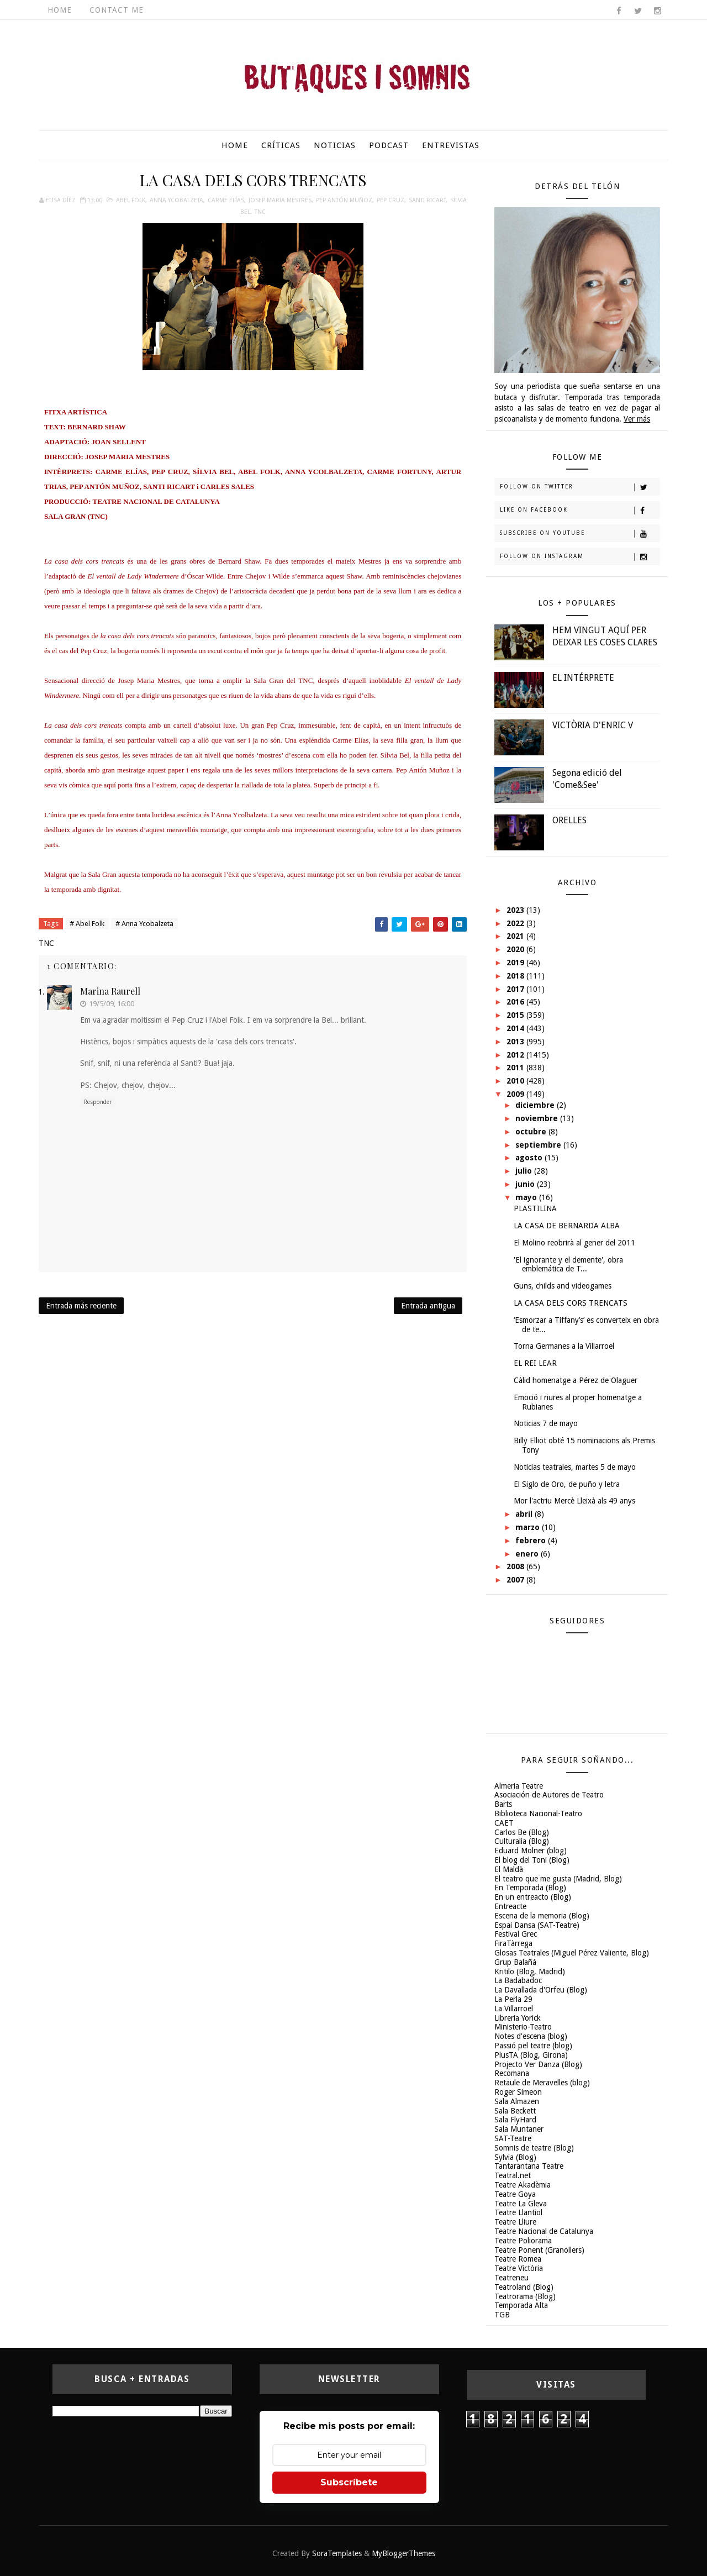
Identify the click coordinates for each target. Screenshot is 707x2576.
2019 (516, 962)
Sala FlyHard (515, 2119)
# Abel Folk (87, 923)
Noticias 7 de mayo (546, 1423)
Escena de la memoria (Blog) (541, 1915)
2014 (516, 1028)
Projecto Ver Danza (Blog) (538, 2064)
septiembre (539, 1144)
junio (526, 1184)
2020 (516, 949)
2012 (516, 1054)
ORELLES (569, 820)
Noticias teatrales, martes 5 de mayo (575, 1467)
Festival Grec (515, 1934)
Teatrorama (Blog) (525, 2296)
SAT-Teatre (512, 2138)
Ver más (637, 418)
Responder (98, 1102)
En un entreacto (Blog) (532, 1896)
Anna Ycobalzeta (176, 200)
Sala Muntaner (519, 2129)
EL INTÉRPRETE (583, 677)
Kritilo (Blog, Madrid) (529, 1971)
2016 (516, 1001)
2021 (516, 936)
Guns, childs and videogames (562, 1285)
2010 (516, 1080)
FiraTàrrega (513, 1943)
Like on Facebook (579, 510)
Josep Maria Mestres (280, 200)
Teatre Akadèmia (522, 2184)
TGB (502, 2314)
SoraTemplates (337, 2553)
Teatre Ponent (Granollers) (539, 2250)
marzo (528, 1527)
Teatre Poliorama (523, 2240)
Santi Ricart (427, 200)
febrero (531, 1540)
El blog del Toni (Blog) (531, 1859)
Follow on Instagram (579, 557)
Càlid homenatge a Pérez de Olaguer (575, 1380)
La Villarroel (513, 2008)
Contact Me (116, 10)
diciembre (536, 1105)
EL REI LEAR (535, 1363)
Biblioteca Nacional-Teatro (538, 1813)
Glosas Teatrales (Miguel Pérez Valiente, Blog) (571, 1952)
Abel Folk (130, 200)
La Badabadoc (518, 1980)
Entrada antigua (428, 1305)
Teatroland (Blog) (523, 2287)
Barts (503, 1804)
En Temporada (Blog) (530, 1887)
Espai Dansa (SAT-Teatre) (536, 1925)
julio (524, 1170)
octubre (531, 1131)
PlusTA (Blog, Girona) (531, 2055)
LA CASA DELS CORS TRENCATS (570, 1302)
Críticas (280, 145)
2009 (516, 1094)
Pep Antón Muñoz (344, 200)
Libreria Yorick (517, 2018)
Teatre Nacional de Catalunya (543, 2231)
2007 (516, 1579)
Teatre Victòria (518, 2268)
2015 (516, 1015)
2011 (516, 1067)
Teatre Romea (517, 2258)
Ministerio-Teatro (523, 2026)
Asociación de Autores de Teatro (549, 1794)
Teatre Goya (515, 2194)
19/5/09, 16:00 (111, 1004)
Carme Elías (226, 200)
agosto (530, 1157)
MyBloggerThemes (403, 2553)
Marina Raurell (110, 991)
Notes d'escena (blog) (530, 2036)
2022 (516, 923)
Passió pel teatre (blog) (533, 2045)
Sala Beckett (515, 2110)
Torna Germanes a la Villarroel (564, 1346)
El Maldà (508, 1869)
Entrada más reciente (81, 1305)
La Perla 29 (513, 1999)
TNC (260, 211)
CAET (504, 1822)
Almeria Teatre (518, 1785)
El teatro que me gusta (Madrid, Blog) (558, 1878)
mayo (527, 1197)
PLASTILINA (535, 1208)
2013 (516, 1041)
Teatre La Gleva (520, 2203)
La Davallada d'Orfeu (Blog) (540, 1989)
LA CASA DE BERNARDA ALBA (567, 1225)
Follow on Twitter (579, 487)
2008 (516, 1566)
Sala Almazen (516, 2101)
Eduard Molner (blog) (530, 1850)
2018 (516, 975)
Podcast (389, 145)
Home (60, 10)
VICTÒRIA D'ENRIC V (592, 725)
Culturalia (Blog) (521, 1841)
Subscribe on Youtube (579, 534)
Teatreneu (511, 2277)
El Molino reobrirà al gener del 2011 (574, 1242)
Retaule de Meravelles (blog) (542, 2082)
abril (525, 1514)
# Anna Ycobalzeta (144, 923)
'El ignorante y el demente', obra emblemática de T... (568, 1264)
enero (528, 1553)
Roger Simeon (518, 2092)
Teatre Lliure (515, 2221)
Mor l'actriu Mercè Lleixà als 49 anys (574, 1500)
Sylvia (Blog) (515, 2157)
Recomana (511, 2073)
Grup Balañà (515, 1962)
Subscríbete (349, 2482)
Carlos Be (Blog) (521, 1832)
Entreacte (510, 1906)
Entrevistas (450, 145)
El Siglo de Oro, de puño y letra (567, 1484)
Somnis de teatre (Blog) (534, 2147)
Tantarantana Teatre (528, 2166)
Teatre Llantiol (518, 2212)
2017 (516, 989)
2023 (516, 910)
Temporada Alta (521, 2305)
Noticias (335, 145)
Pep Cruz (390, 200)
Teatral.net (512, 2175)
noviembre (537, 1118)
